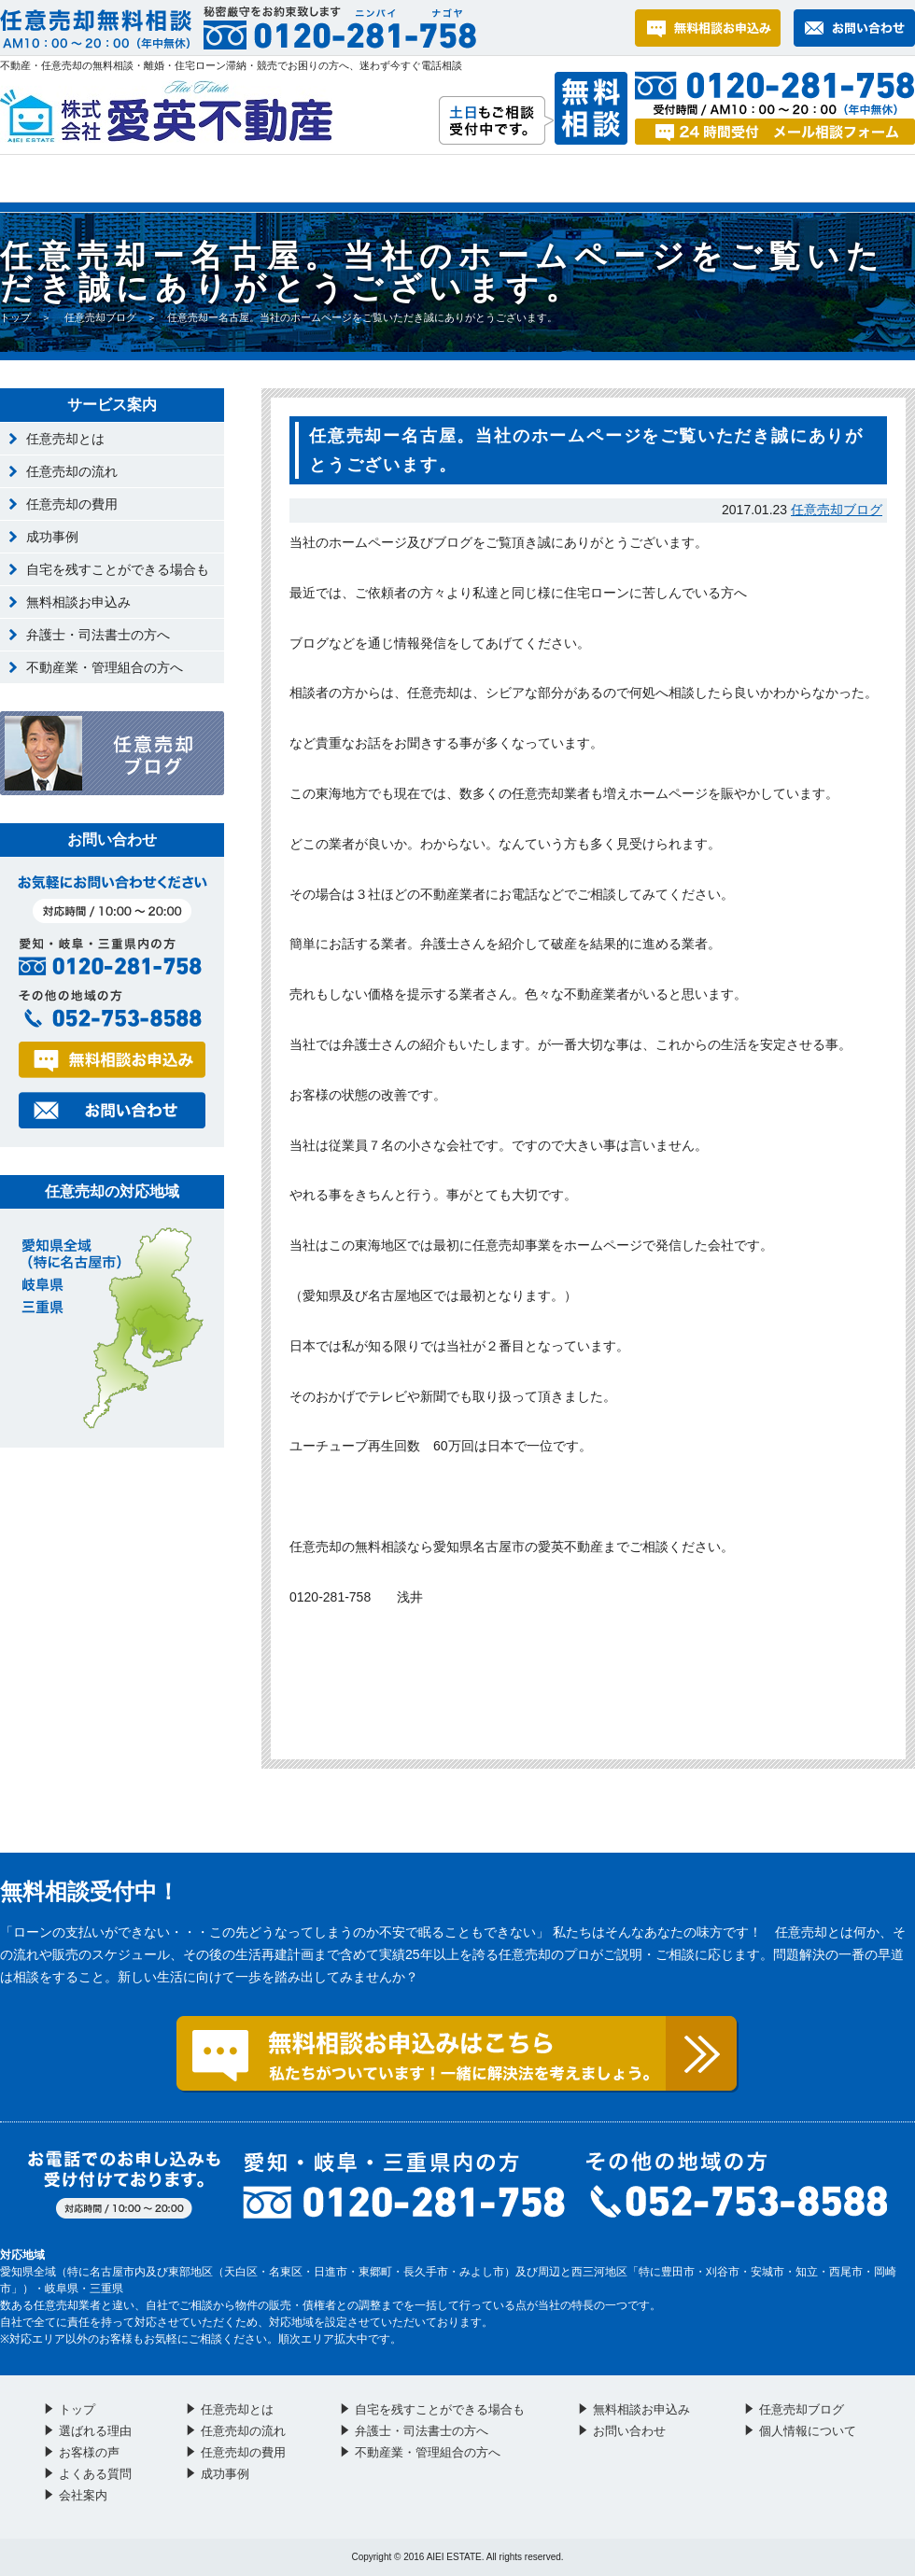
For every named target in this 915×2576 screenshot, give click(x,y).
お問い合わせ (672, 178)
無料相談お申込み (78, 602)
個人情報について (807, 2431)
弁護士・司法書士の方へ (98, 634)
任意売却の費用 (72, 504)
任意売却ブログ (100, 317)
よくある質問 (494, 178)
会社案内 (839, 178)
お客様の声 (323, 178)
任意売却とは (65, 438)
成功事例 (52, 536)
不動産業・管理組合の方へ (104, 667)
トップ (30, 178)
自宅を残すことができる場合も (117, 569)
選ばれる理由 (150, 178)
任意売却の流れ (72, 471)
